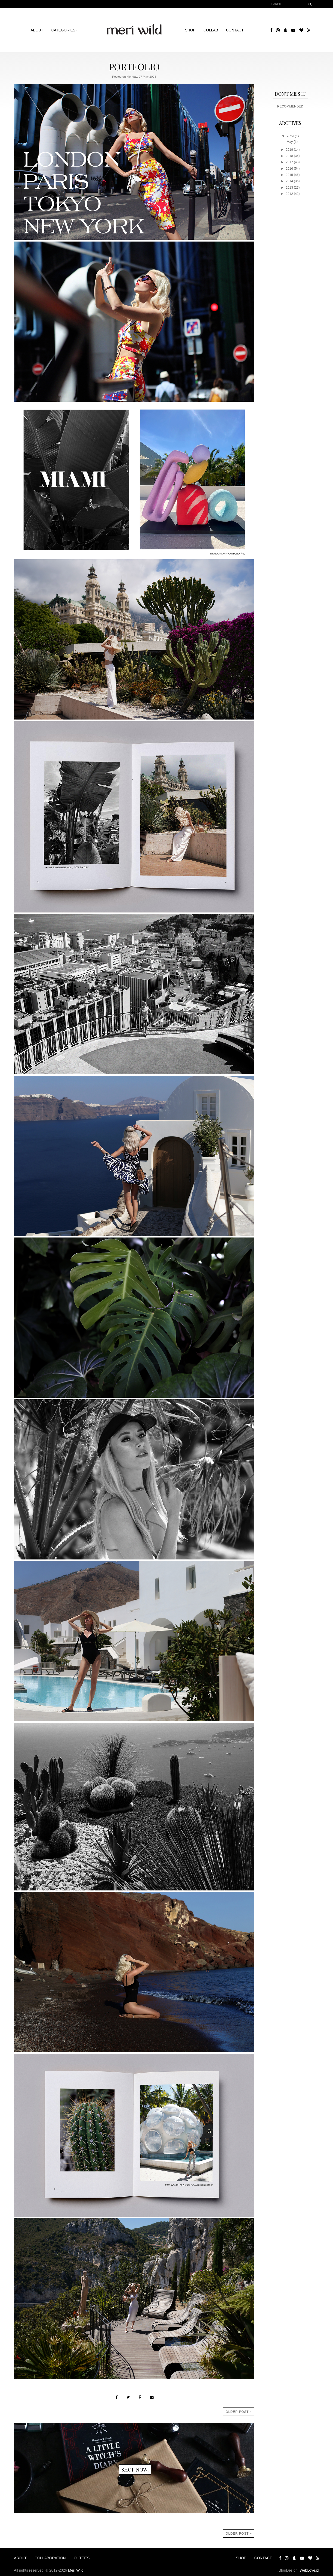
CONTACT (235, 30)
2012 (290, 194)
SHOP (190, 30)
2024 (291, 136)
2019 (290, 149)
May (290, 142)
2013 (290, 187)
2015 (290, 175)
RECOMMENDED (290, 106)
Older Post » (238, 2412)
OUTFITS (81, 2558)
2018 (290, 156)
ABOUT (37, 30)
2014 (290, 181)
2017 (290, 162)
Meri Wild (75, 2570)
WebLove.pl (309, 2570)
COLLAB (211, 30)
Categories (63, 30)
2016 (290, 168)
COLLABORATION (50, 2558)
